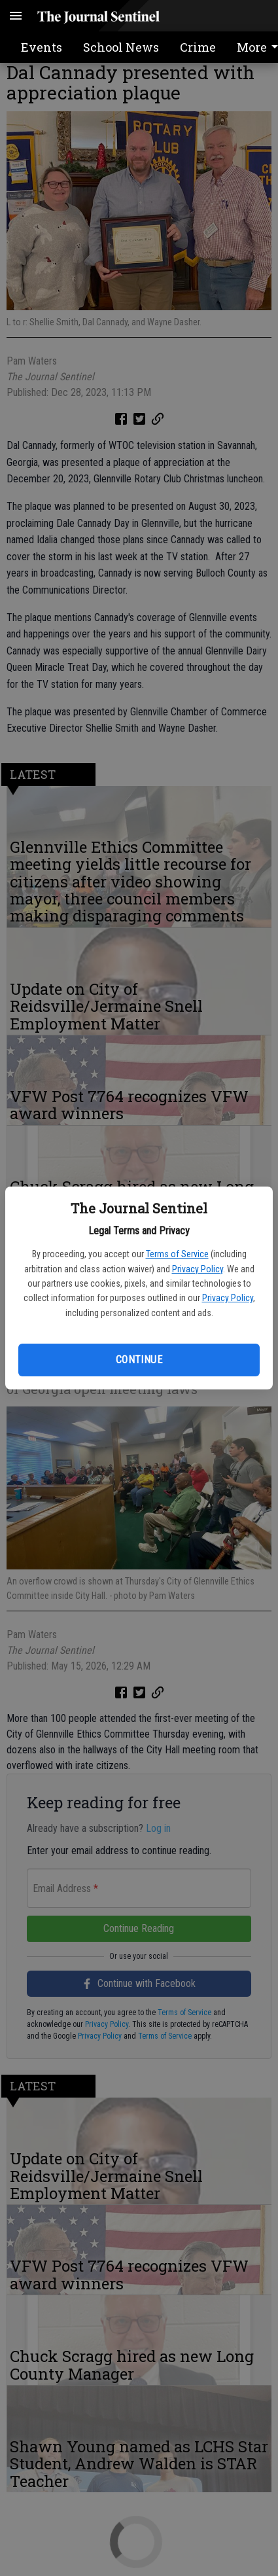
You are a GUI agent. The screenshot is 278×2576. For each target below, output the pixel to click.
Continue (139, 1359)
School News (121, 47)
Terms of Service (177, 1254)
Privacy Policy (197, 1269)
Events (41, 47)
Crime (198, 47)
